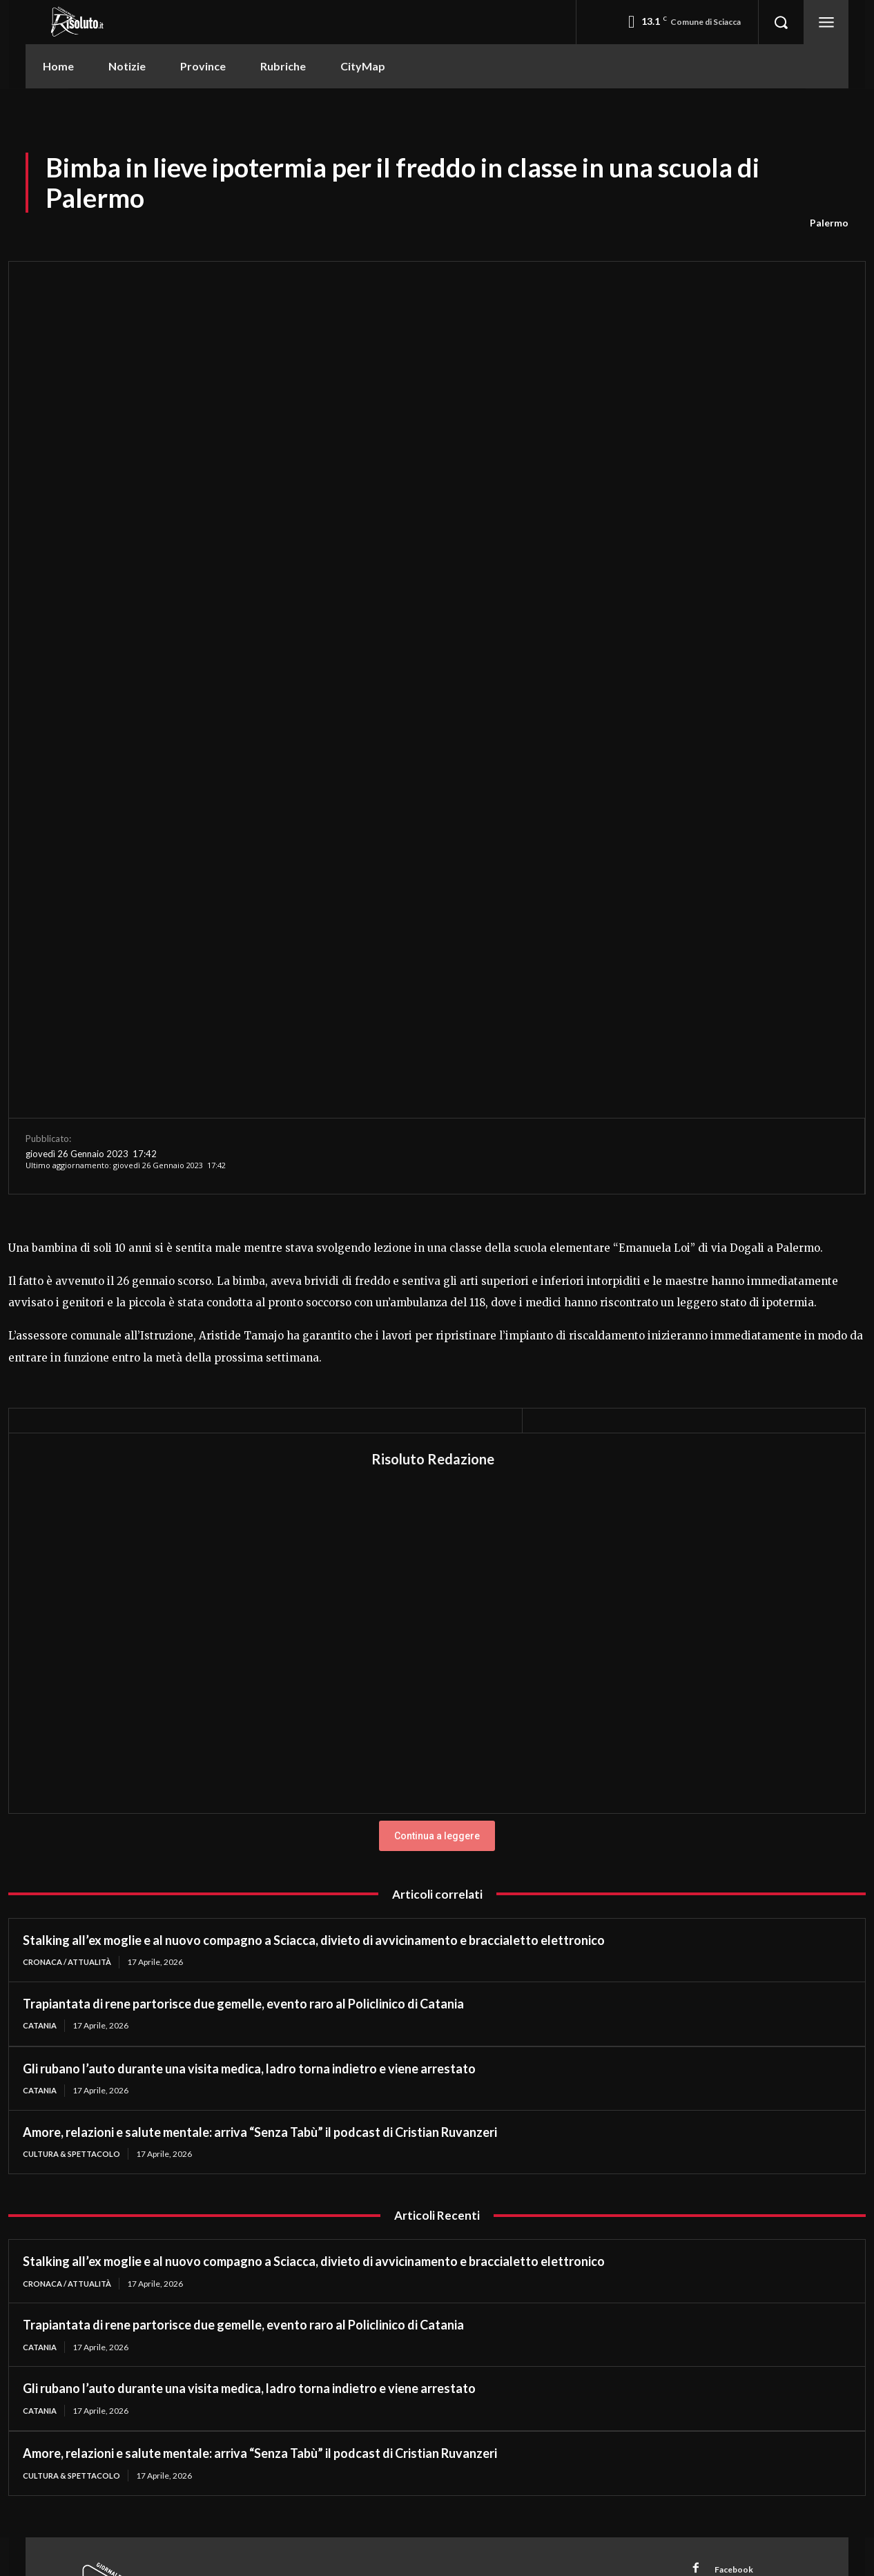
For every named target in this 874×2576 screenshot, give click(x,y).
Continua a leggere (437, 1443)
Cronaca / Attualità (72, 1570)
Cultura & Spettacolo (76, 1764)
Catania (42, 1634)
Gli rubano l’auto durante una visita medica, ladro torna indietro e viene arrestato (249, 1677)
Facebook (737, 2183)
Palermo (829, 223)
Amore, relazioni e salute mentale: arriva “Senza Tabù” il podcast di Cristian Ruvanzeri (261, 1742)
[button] (781, 22)
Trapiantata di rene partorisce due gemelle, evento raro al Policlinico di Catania (243, 1612)
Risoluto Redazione (432, 1066)
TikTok (731, 2234)
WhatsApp (740, 2260)
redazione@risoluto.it (513, 2239)
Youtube (735, 2286)
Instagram (739, 2209)
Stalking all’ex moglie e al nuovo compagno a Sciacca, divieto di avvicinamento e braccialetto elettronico (314, 1548)
